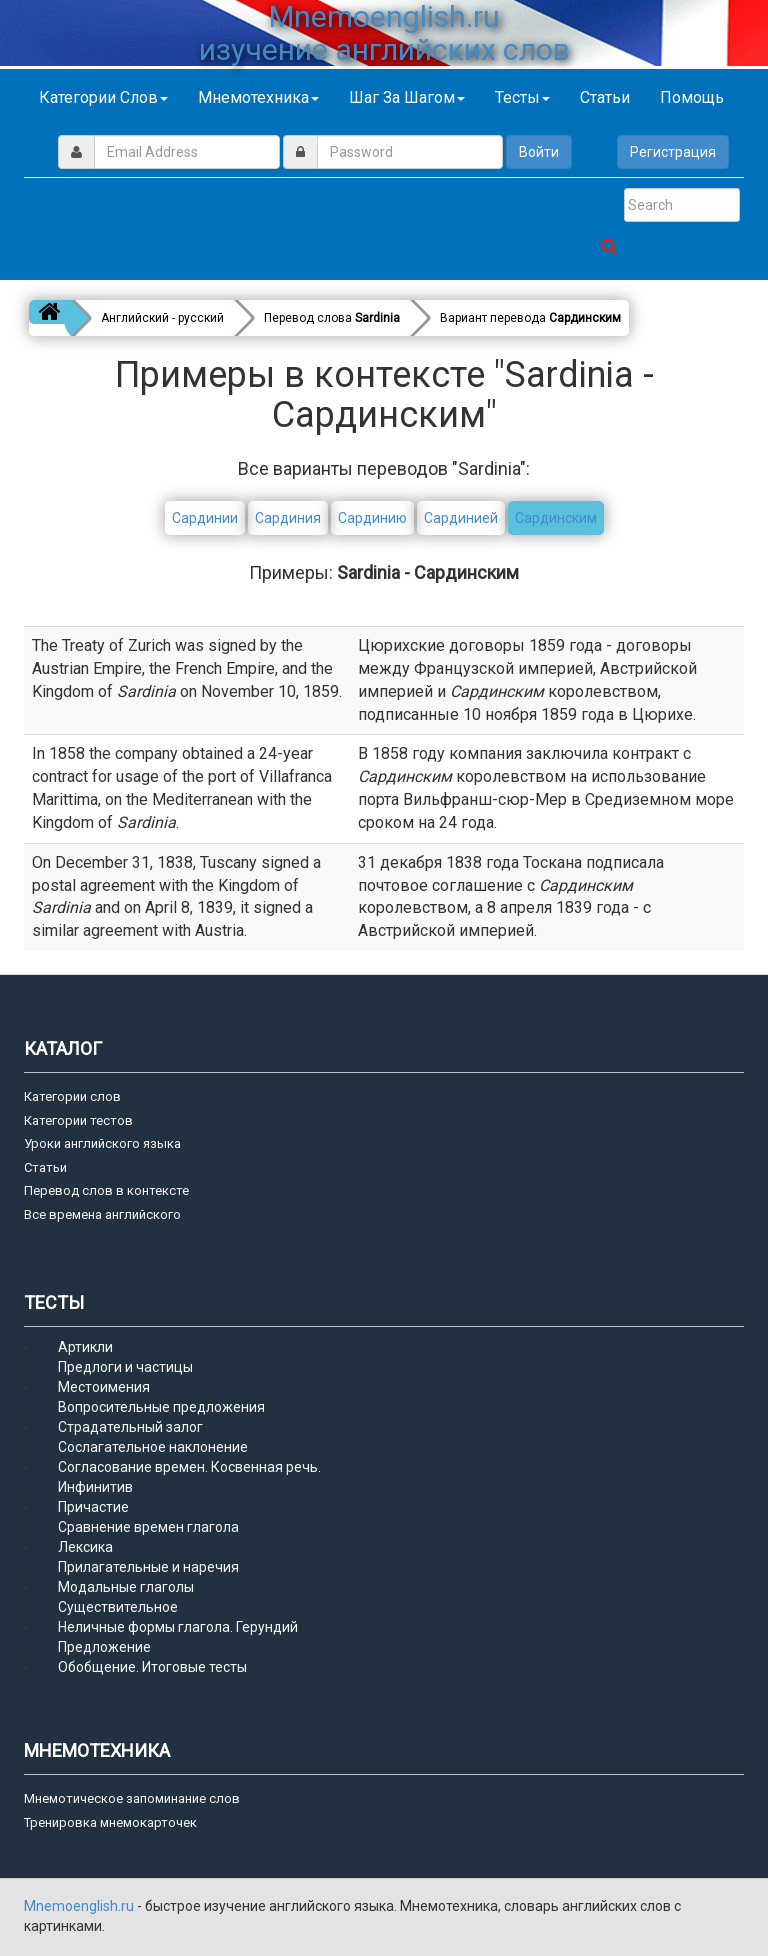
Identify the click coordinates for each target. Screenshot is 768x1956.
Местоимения (104, 1387)
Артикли (85, 1347)
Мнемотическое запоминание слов (132, 1798)
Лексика (85, 1547)
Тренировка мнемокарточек (110, 1822)
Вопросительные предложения (161, 1407)
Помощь (692, 97)
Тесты (522, 97)
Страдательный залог (130, 1427)
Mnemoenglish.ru (80, 1906)
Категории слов (103, 97)
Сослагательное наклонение (153, 1447)
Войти (539, 152)
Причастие (93, 1507)
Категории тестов (78, 1120)
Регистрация (673, 152)
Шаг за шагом (407, 97)
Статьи (605, 97)
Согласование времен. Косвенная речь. (189, 1467)
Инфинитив (95, 1487)
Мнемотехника (258, 97)
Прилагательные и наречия (148, 1567)
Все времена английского (102, 1214)
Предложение (104, 1647)
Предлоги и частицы (125, 1367)
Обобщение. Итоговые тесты (152, 1667)
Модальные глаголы (126, 1587)
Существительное (118, 1607)
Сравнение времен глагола (148, 1527)
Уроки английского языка (102, 1143)
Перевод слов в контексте (106, 1190)
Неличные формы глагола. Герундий (178, 1627)
